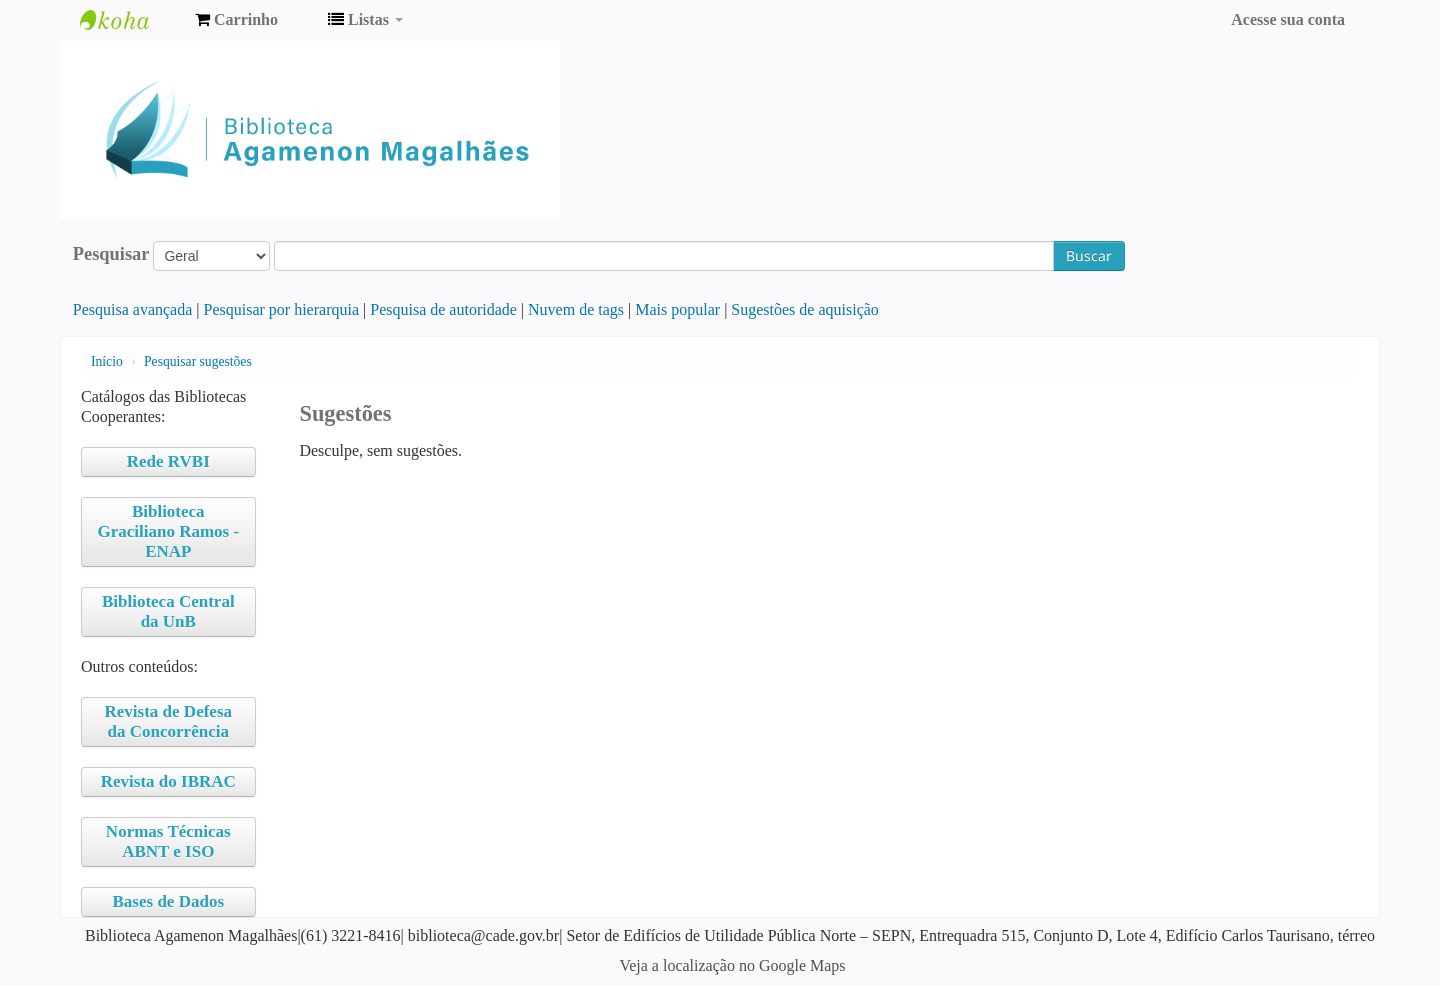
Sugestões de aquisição (805, 309)
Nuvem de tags (576, 309)
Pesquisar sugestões (198, 361)
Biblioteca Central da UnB (168, 611)
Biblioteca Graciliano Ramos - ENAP (168, 531)
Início (107, 361)
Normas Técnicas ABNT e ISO (168, 841)
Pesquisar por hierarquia (282, 309)
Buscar (1089, 255)
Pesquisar (111, 254)
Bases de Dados (168, 901)
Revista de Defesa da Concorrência (168, 721)
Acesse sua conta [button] (1288, 19)
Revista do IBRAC (168, 781)
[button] (236, 20)
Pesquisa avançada (133, 309)
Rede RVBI (168, 461)
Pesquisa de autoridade (443, 309)
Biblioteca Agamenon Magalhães (130, 20)
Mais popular (677, 309)
